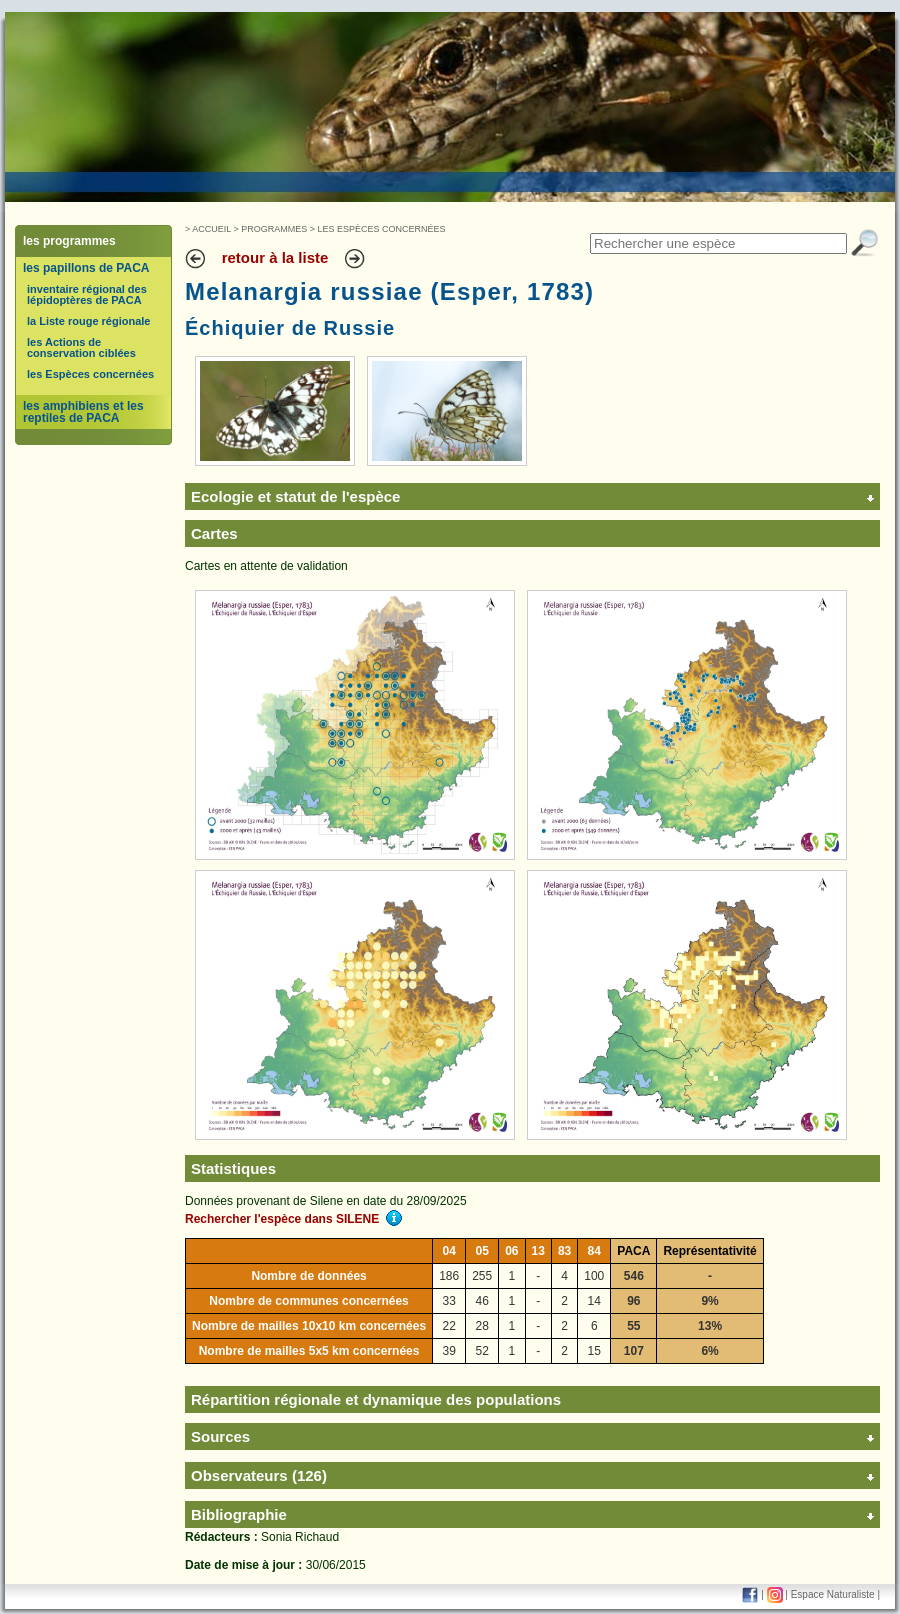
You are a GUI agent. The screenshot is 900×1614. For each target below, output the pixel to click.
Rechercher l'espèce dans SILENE (293, 1219)
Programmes (274, 229)
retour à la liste (275, 257)
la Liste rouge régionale (88, 321)
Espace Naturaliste (833, 1594)
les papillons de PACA (86, 268)
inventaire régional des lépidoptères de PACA (87, 294)
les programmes (69, 241)
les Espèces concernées (90, 374)
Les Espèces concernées (382, 229)
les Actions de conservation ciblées (81, 347)
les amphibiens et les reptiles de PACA (83, 412)
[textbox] (718, 243)
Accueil (211, 229)
